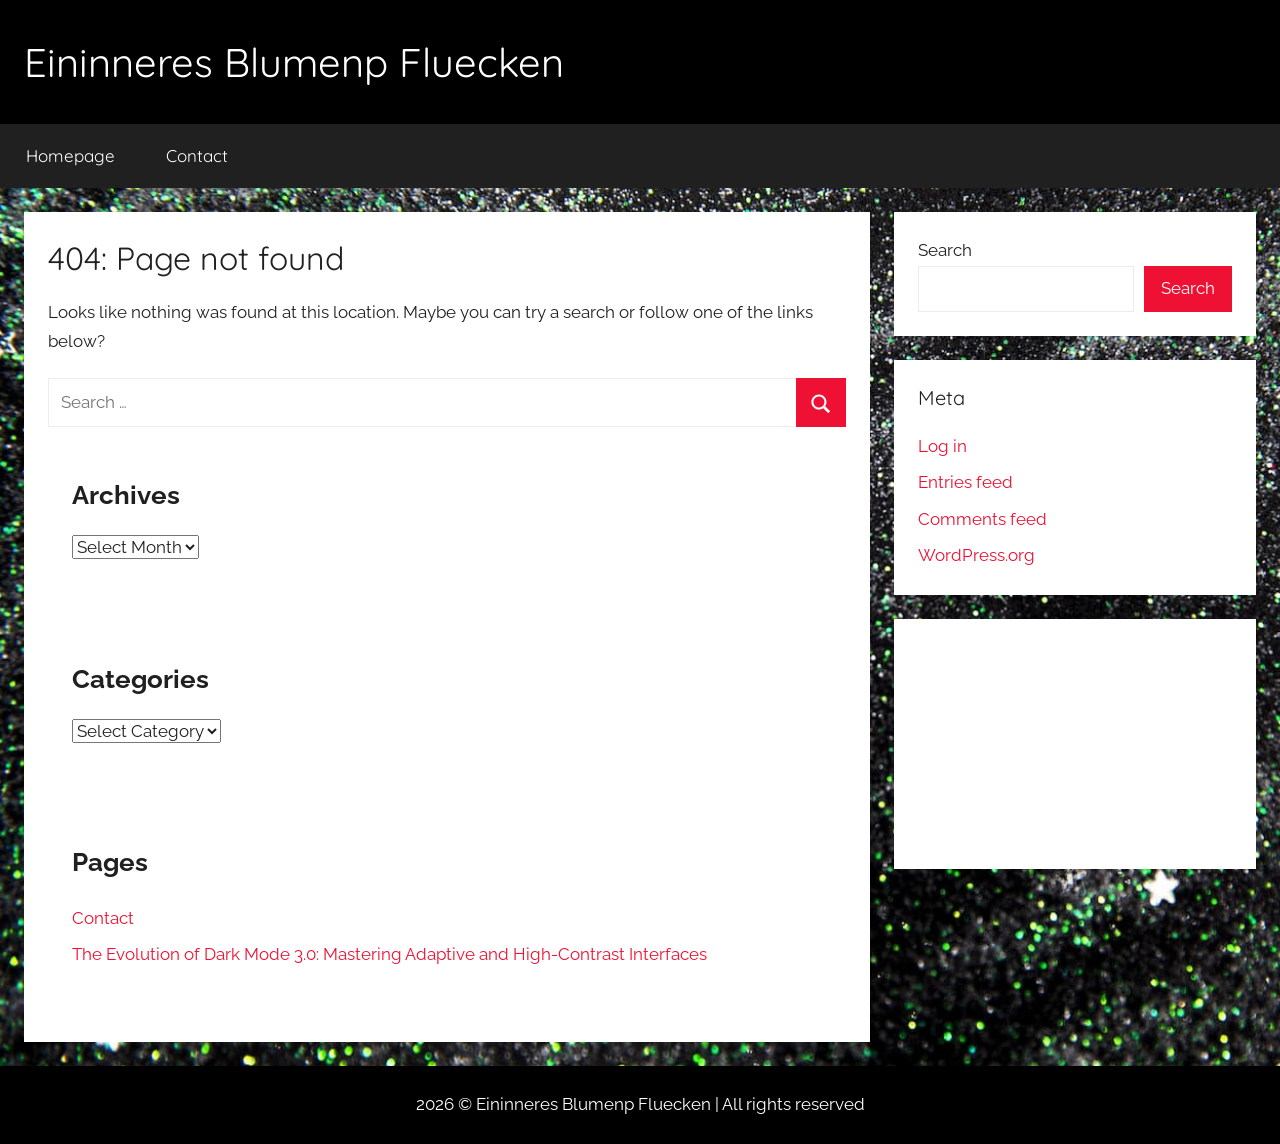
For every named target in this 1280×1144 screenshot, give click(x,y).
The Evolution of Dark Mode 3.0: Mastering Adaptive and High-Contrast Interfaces (389, 954)
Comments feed (982, 519)
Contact (197, 155)
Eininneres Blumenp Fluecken (294, 62)
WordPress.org (976, 555)
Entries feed (965, 482)
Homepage (70, 155)
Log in (942, 446)
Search (945, 250)
